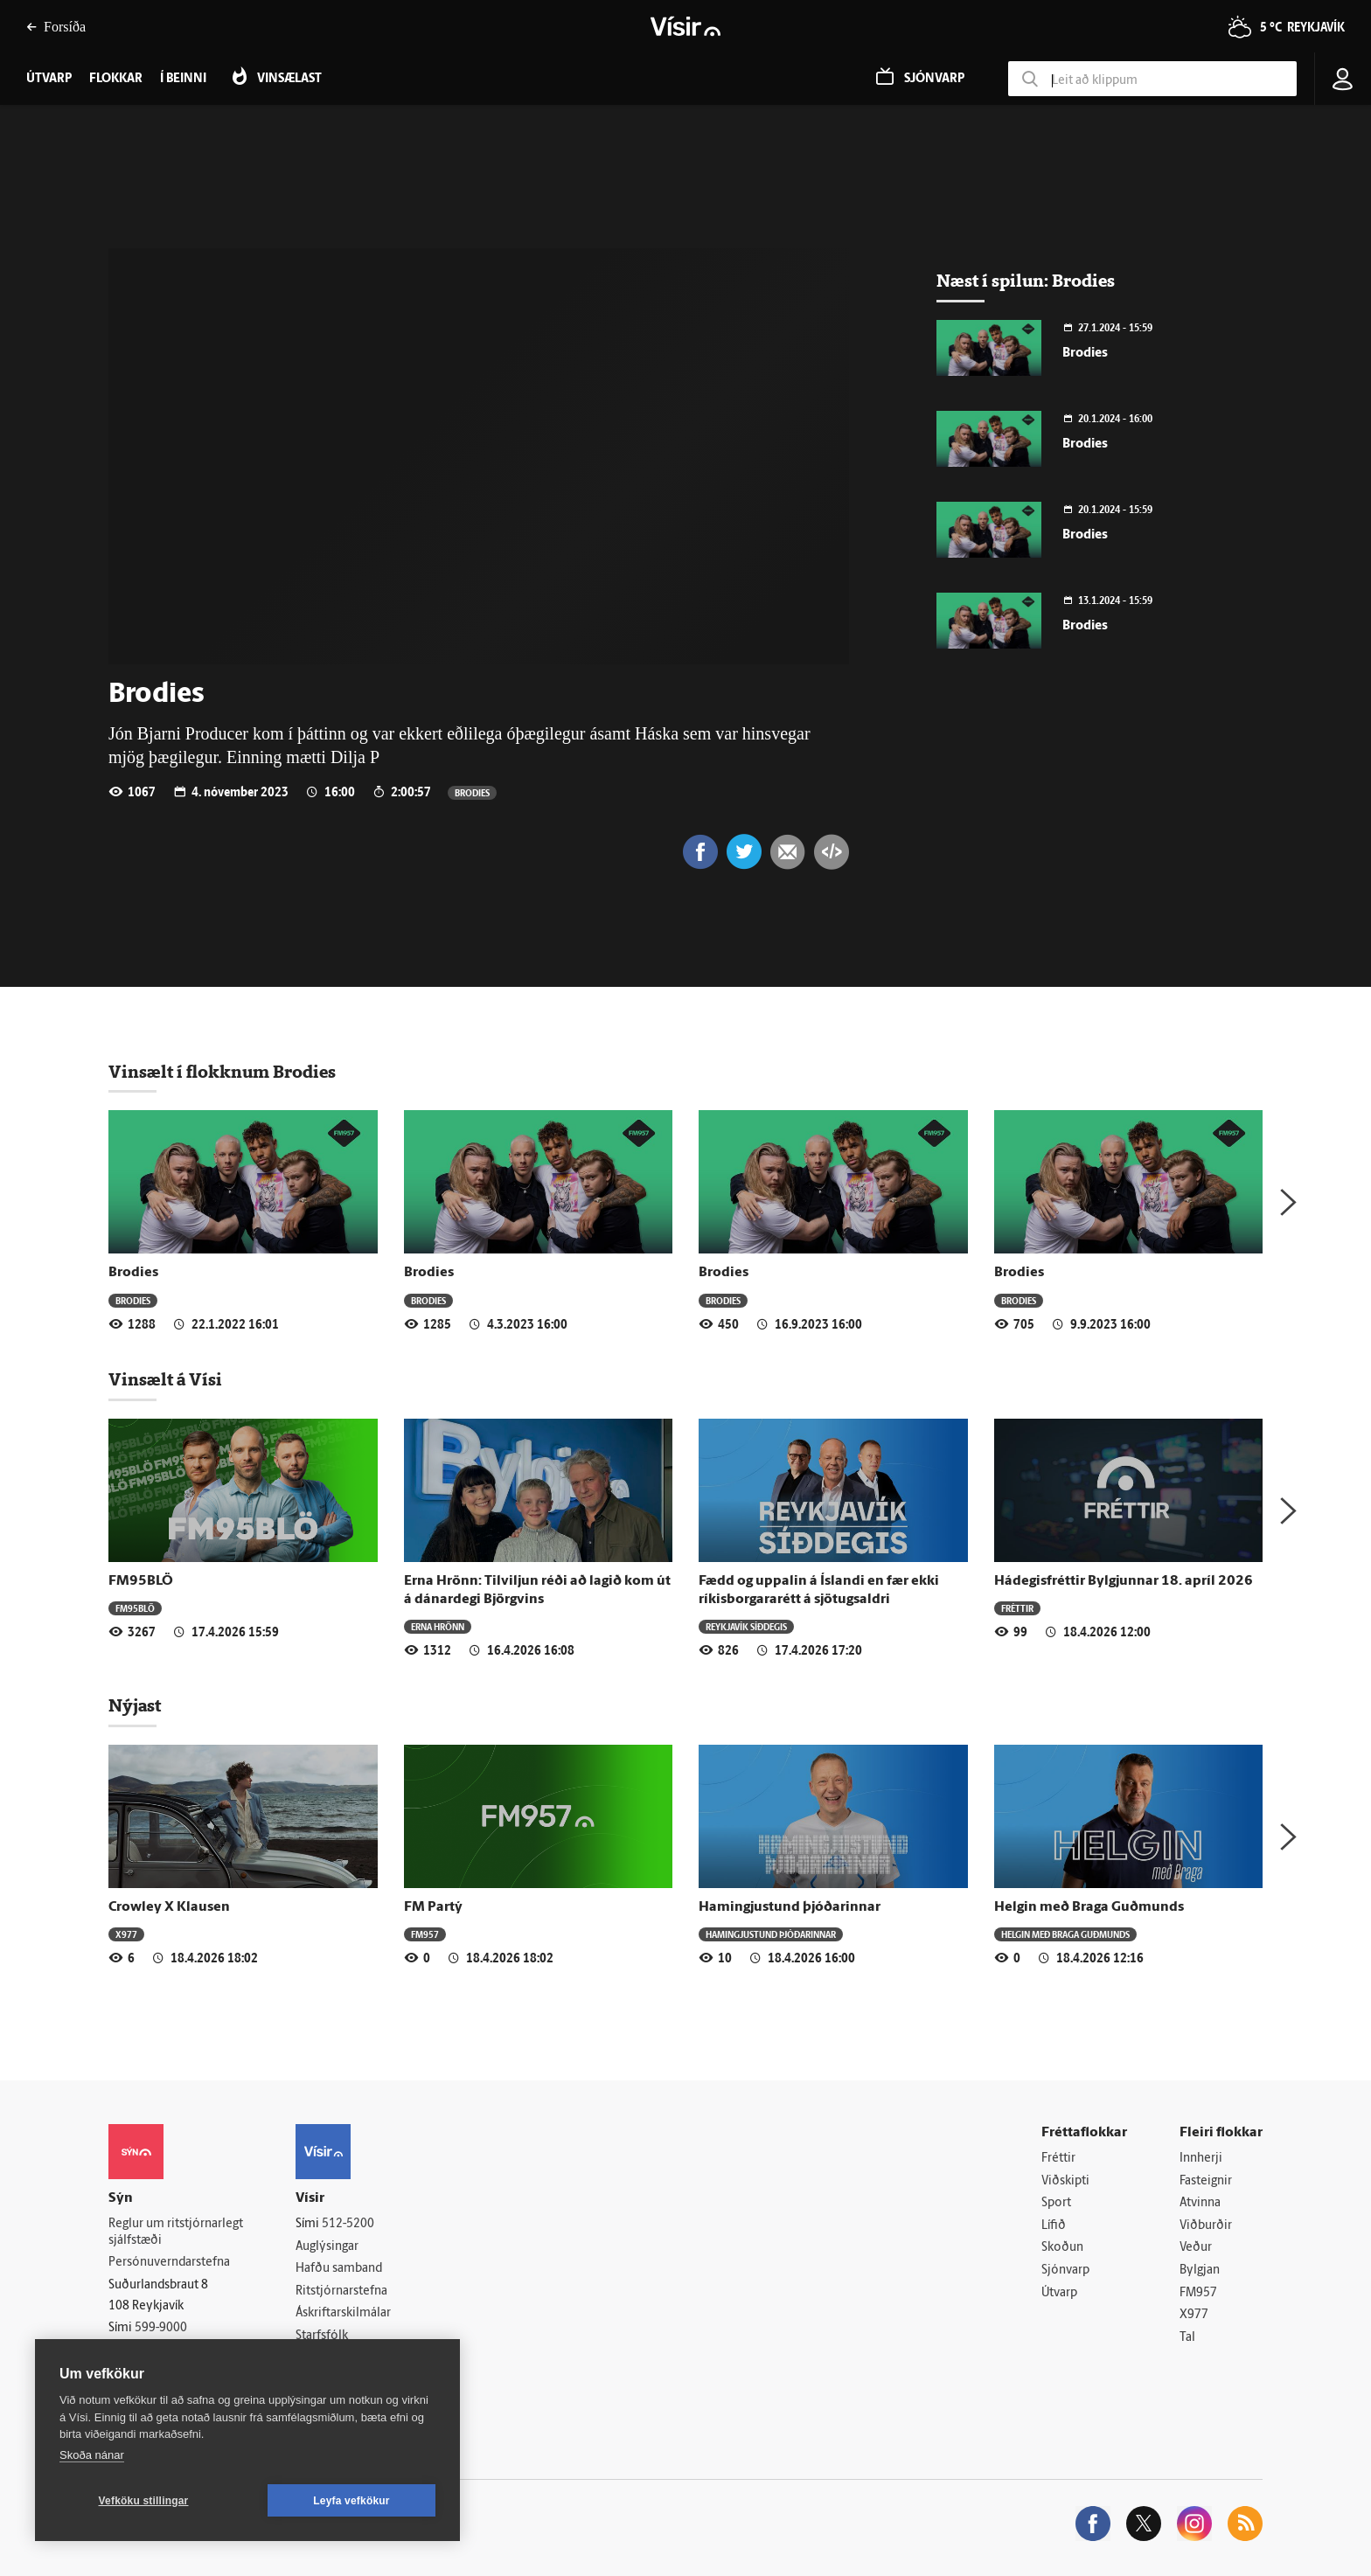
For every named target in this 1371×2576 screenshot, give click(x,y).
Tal (1187, 2337)
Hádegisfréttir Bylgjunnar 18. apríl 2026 (1123, 1581)
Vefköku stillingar (144, 2501)
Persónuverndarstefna (169, 2262)
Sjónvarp (1065, 2270)
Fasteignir (1206, 2181)
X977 (126, 1934)
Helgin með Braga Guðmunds (1089, 1907)
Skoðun (1062, 2247)
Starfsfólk (322, 2336)
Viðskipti (1065, 2181)
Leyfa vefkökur (351, 2501)
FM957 (425, 1934)
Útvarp (1059, 2293)
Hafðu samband (339, 2268)
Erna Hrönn (437, 1626)
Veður (1196, 2247)
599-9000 (161, 2328)
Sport (1056, 2203)
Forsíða (56, 26)
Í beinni (183, 79)
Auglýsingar (327, 2246)
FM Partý (433, 1907)
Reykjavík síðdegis (746, 1626)
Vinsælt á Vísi (165, 1379)
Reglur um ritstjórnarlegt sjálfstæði (175, 2232)
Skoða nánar (91, 2454)
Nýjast (134, 1705)
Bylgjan (1200, 2270)
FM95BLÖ (140, 1581)
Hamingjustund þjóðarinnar (789, 1907)
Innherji (1201, 2158)
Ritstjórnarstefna (341, 2291)
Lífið (1053, 2225)
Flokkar (116, 79)
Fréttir (1017, 1607)
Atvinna (1200, 2203)
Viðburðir (1206, 2225)
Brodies (472, 792)
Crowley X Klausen (169, 1907)
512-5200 (348, 2224)
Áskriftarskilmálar (343, 2313)
